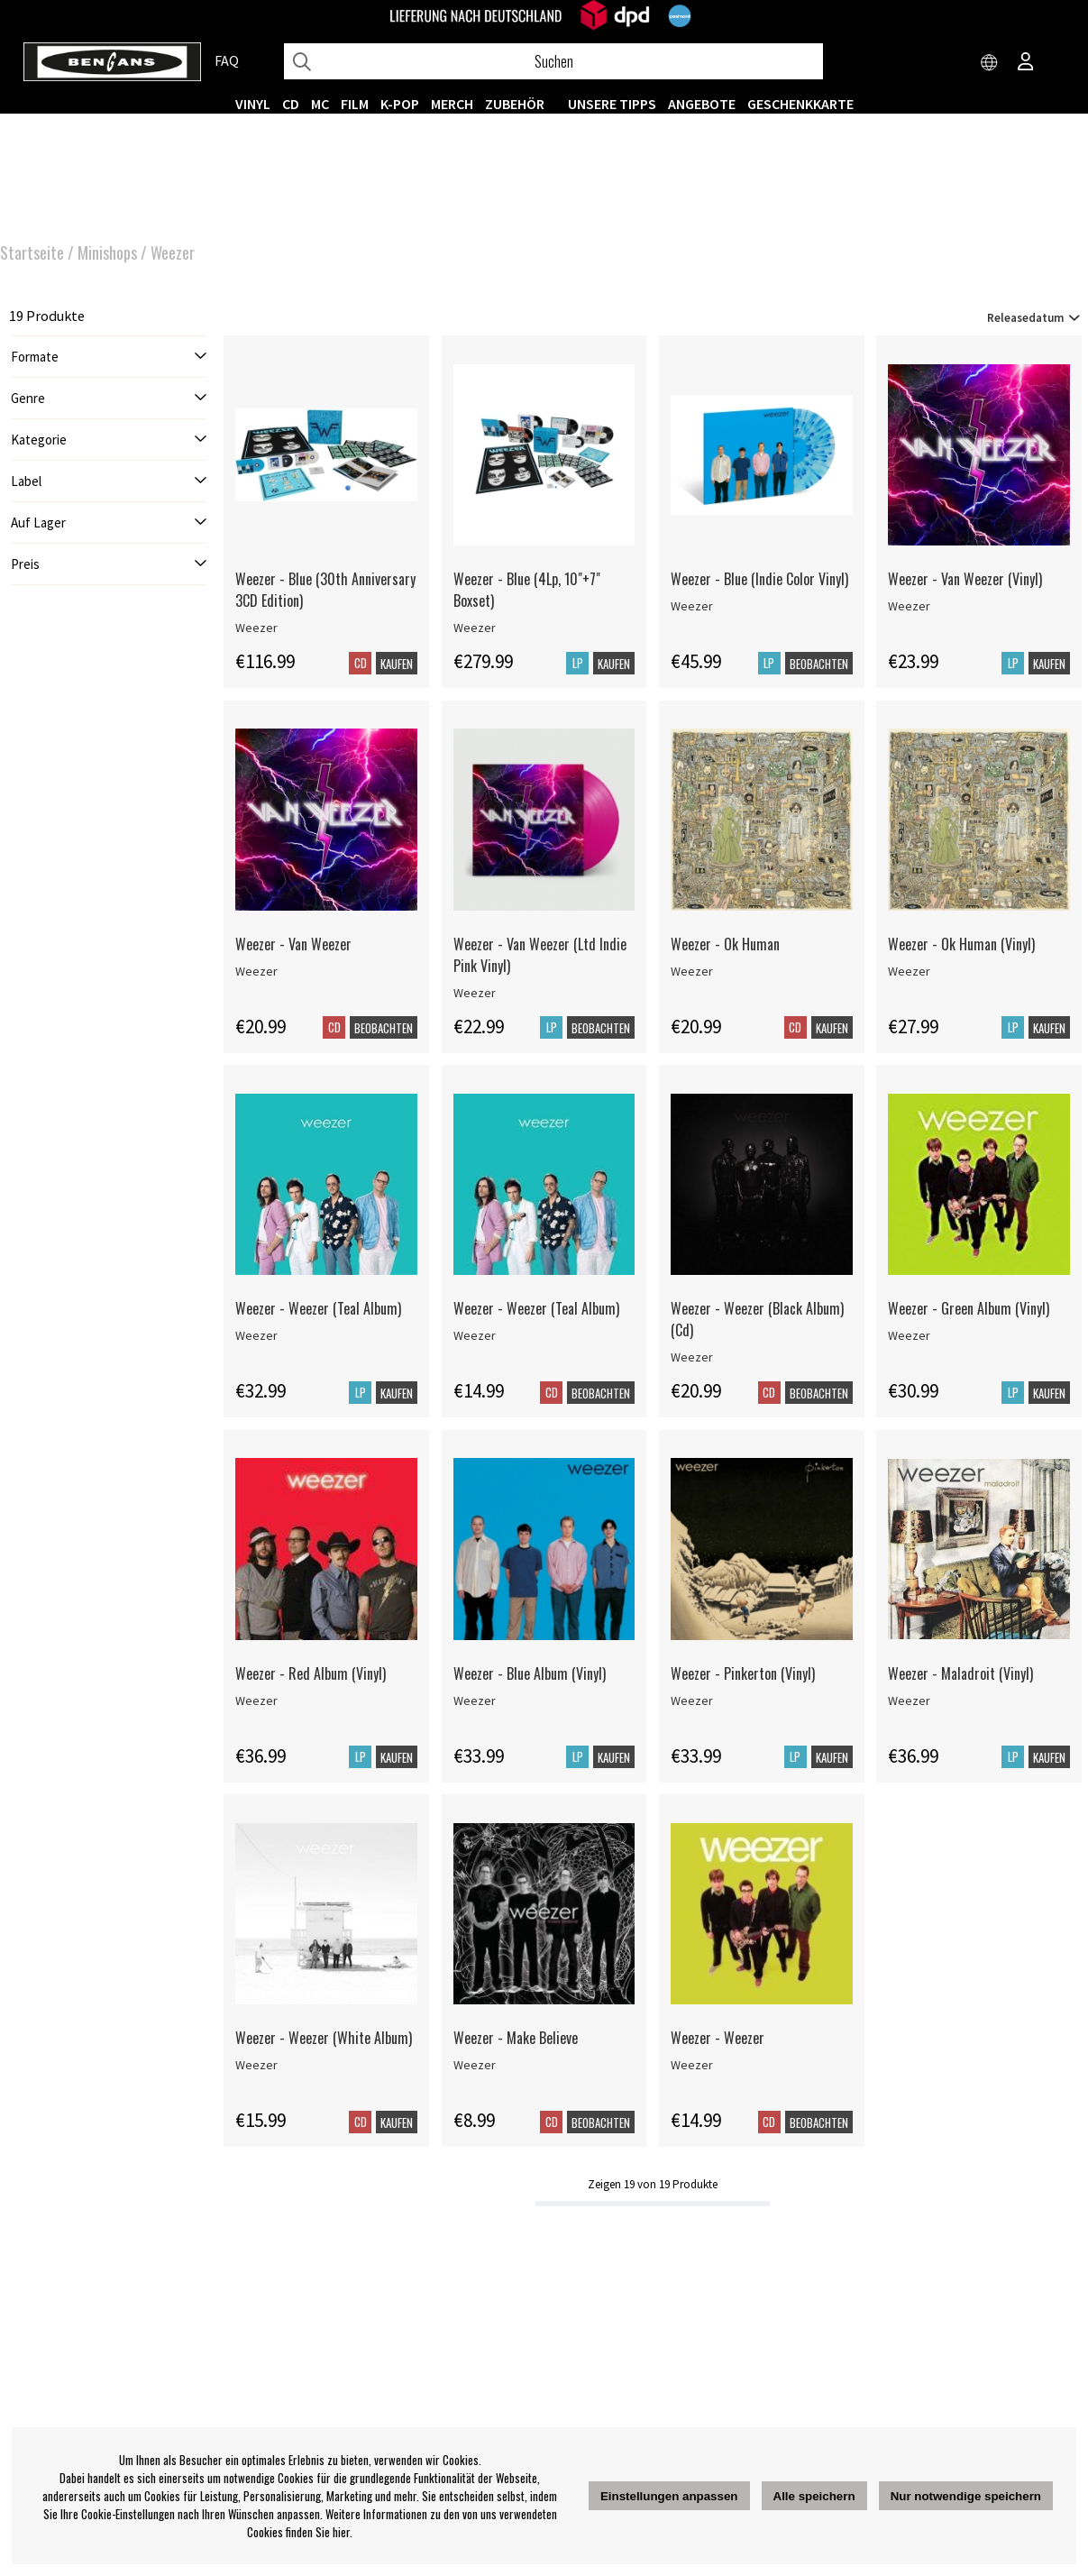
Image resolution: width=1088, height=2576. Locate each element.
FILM (355, 104)
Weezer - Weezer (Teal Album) (318, 1308)
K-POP (399, 104)
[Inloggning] (1026, 63)
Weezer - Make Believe (515, 2038)
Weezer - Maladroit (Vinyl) (960, 1673)
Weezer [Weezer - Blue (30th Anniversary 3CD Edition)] (256, 627)
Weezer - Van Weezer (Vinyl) (965, 579)
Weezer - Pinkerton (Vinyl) (743, 1673)
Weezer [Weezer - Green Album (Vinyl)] (909, 1335)
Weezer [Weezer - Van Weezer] (256, 971)
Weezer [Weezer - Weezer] (692, 2065)
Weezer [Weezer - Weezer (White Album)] (256, 2065)
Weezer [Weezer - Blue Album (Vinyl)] (474, 1700)
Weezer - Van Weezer (293, 944)
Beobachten (819, 664)
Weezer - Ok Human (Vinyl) (961, 944)
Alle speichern (814, 2496)
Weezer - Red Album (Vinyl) (310, 1673)
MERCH (452, 104)
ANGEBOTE (702, 104)
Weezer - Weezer (717, 2038)
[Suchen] (553, 61)
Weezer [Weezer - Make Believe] (474, 2065)
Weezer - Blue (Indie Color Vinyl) (759, 579)
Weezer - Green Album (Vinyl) (968, 1308)
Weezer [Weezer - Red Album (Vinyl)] (256, 1700)
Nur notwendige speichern (966, 2496)
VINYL (252, 104)
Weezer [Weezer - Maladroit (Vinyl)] (909, 1700)
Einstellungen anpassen (669, 2496)
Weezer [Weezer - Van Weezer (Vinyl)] (909, 606)
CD (290, 104)
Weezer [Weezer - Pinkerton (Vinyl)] (692, 1700)
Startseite (32, 252)
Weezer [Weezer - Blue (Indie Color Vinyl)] (692, 606)
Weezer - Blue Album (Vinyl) (529, 1673)
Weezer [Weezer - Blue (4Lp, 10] (474, 627)
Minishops (107, 252)
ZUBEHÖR (514, 104)
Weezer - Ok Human (725, 944)
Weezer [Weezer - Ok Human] (692, 971)
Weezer (173, 252)
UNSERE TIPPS (612, 104)
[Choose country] (990, 63)
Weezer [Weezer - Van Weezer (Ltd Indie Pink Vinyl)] (474, 993)
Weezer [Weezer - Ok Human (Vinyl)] (909, 971)
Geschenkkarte (800, 104)
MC (320, 104)
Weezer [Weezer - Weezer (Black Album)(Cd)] (692, 1357)
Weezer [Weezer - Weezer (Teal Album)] (256, 1335)
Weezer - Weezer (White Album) (323, 2038)
